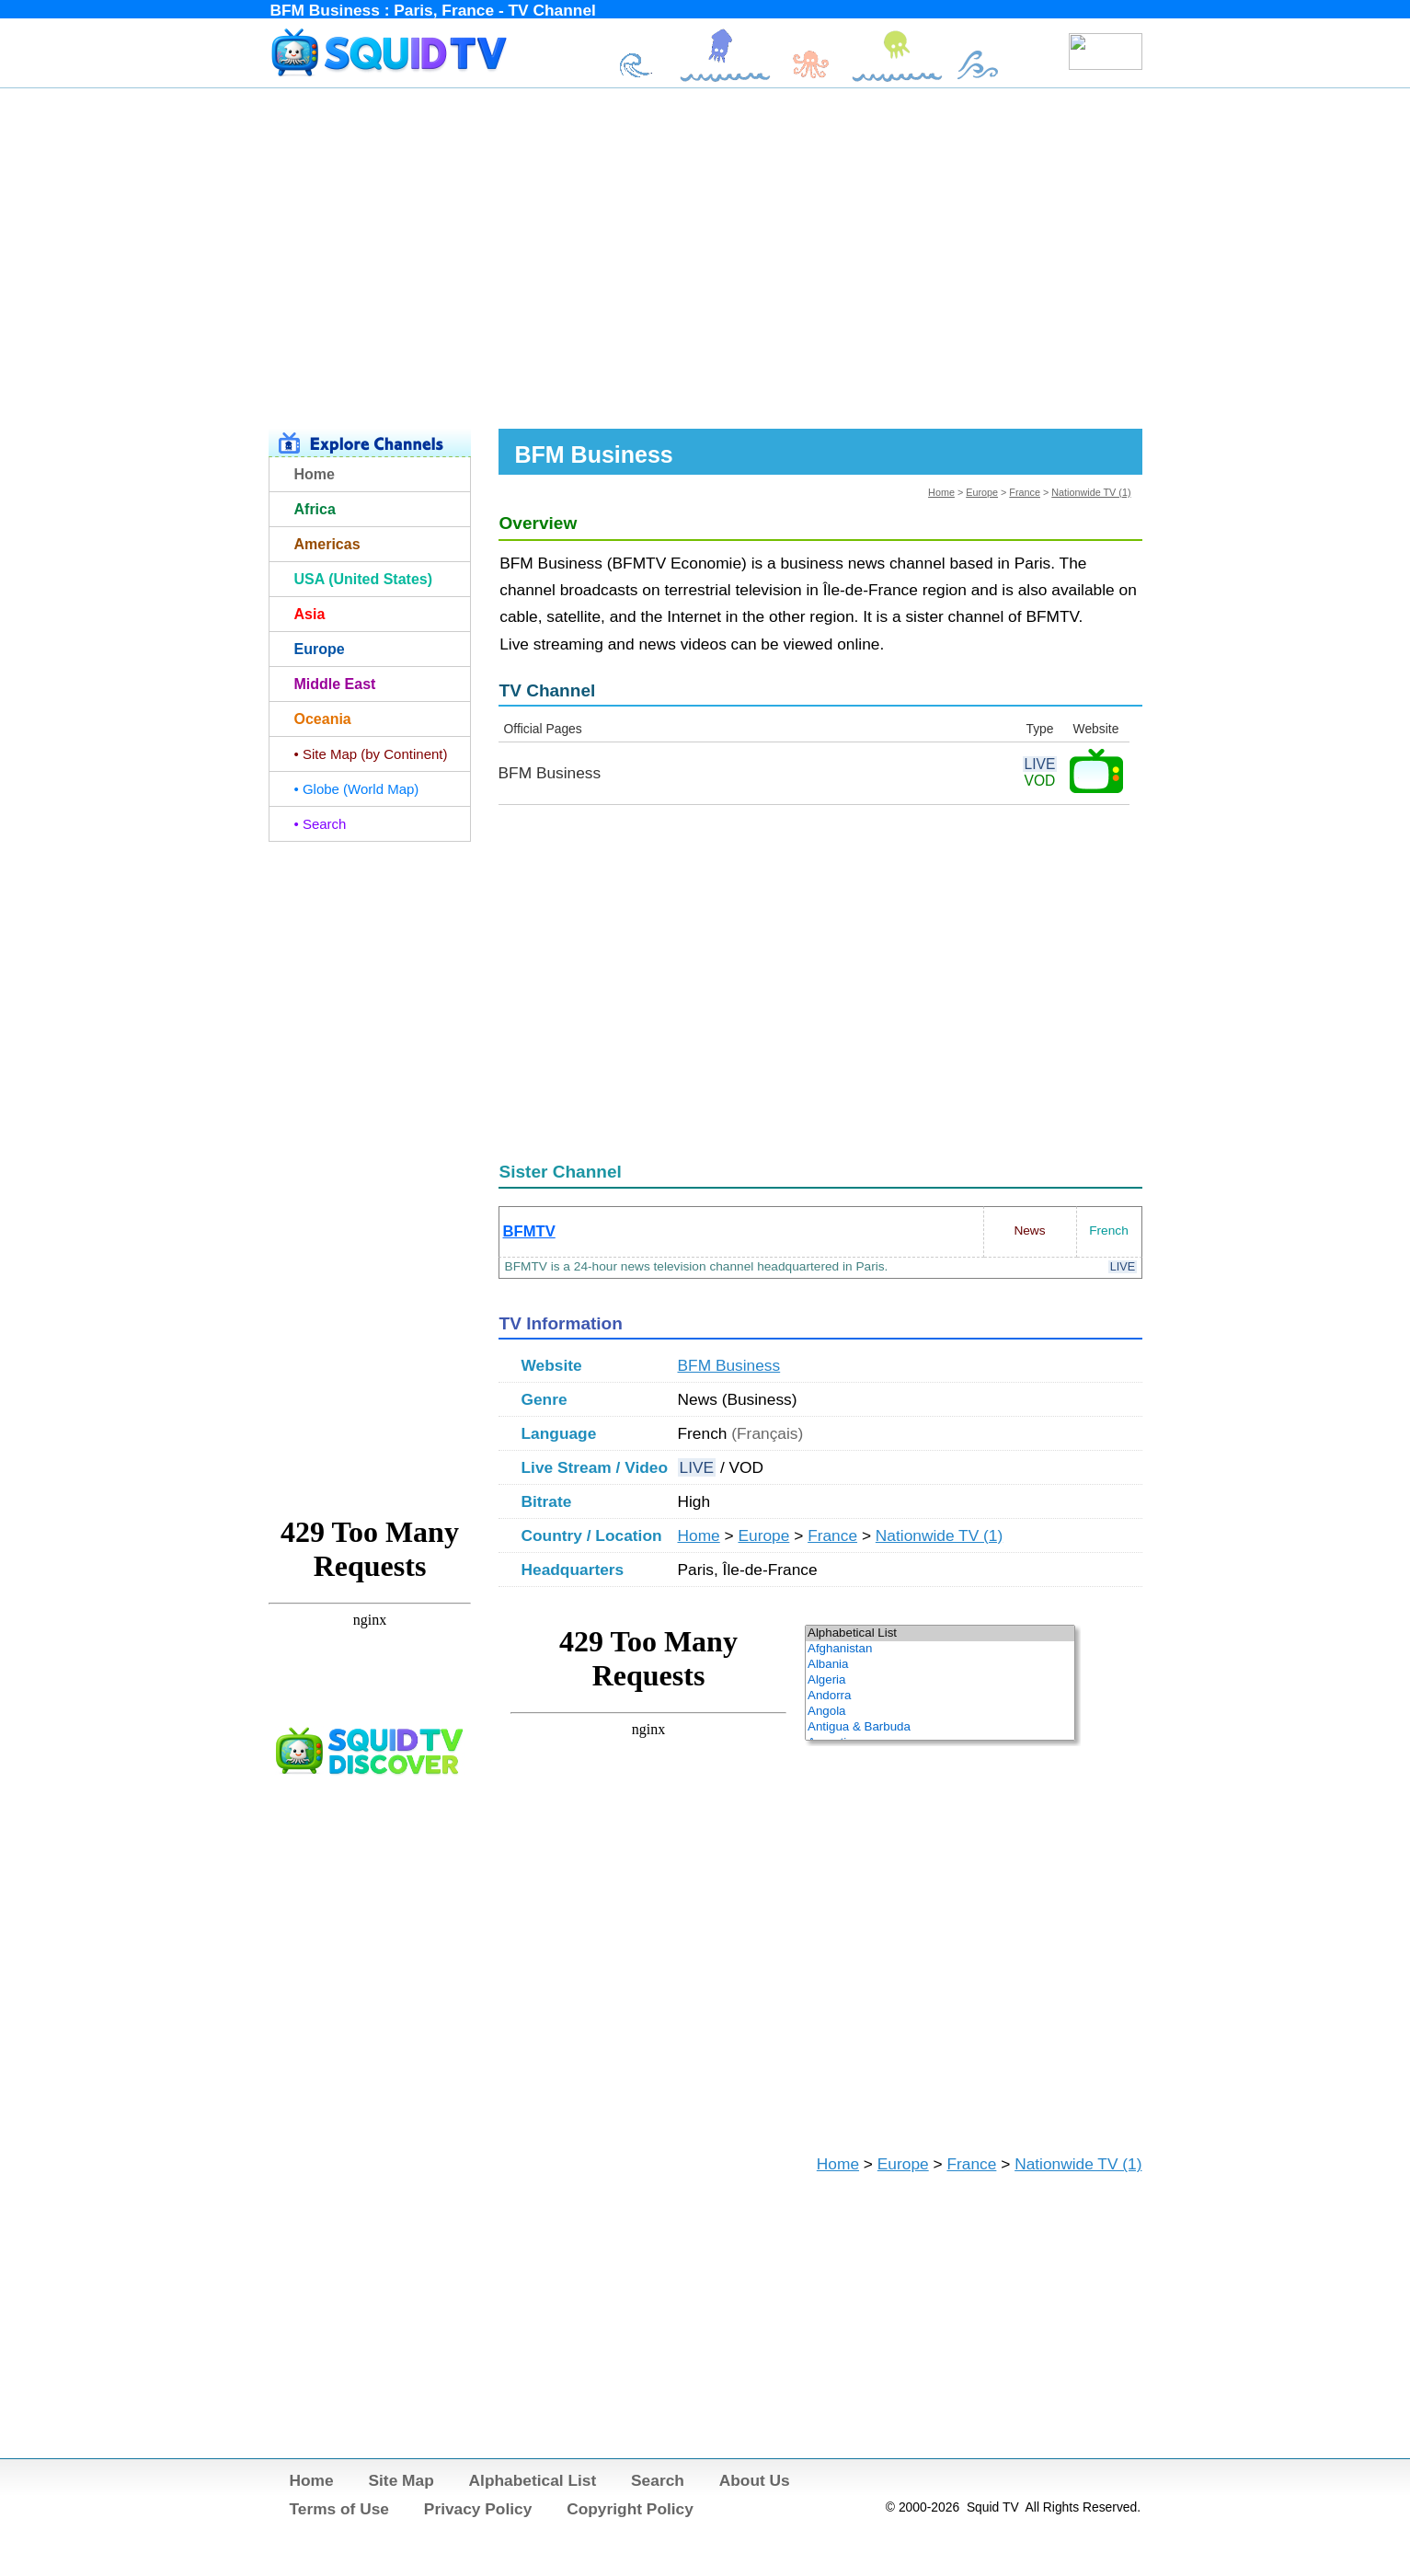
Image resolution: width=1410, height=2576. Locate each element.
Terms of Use (340, 2509)
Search (657, 2480)
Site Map (400, 2480)
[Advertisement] (705, 256)
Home (941, 492)
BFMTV (529, 1231)
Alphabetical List (533, 2480)
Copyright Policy (630, 2509)
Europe (982, 492)
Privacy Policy (478, 2509)
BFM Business (729, 1365)
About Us (754, 2480)
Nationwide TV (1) (1090, 492)
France (1024, 492)
